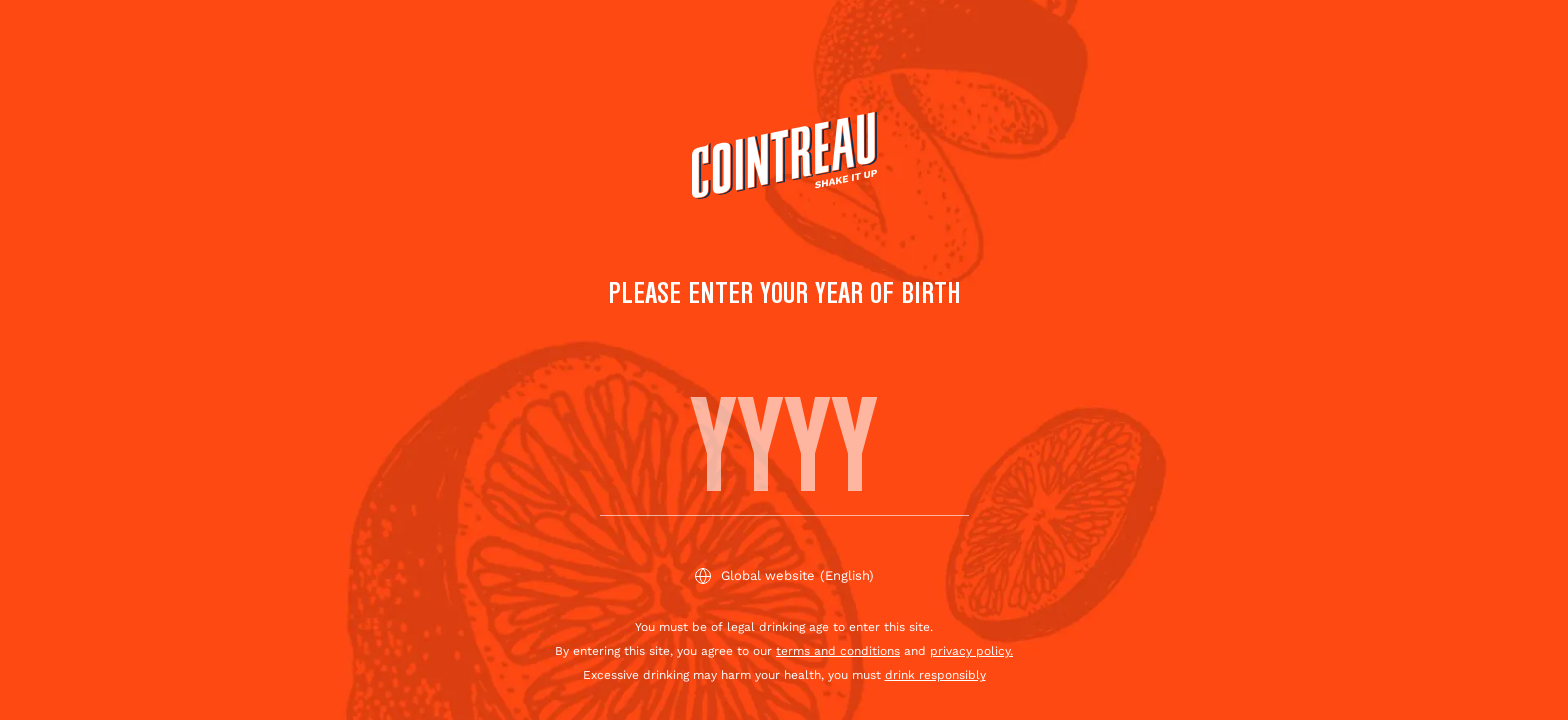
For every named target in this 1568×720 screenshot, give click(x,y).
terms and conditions (838, 651)
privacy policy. (971, 651)
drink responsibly (935, 675)
